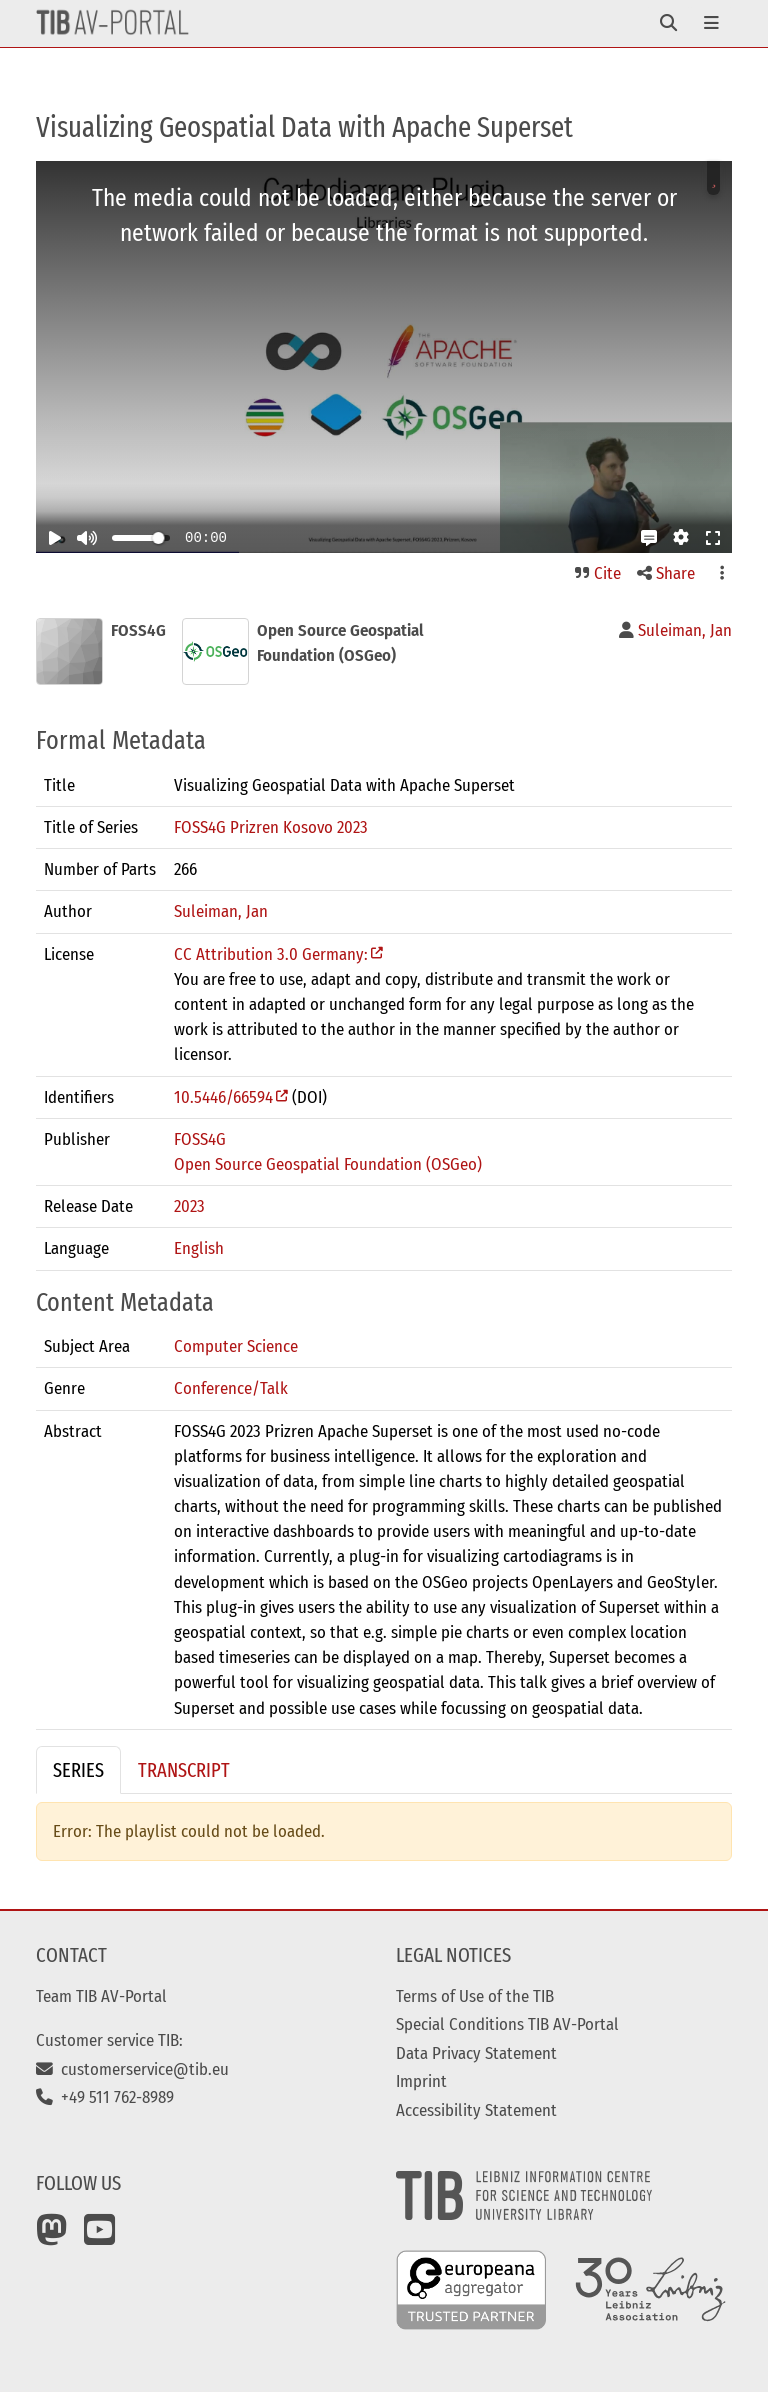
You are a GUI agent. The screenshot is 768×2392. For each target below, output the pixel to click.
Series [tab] (78, 1770)
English (199, 1248)
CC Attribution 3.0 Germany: (271, 954)
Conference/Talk (231, 1388)
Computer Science (236, 1346)
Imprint (421, 2081)
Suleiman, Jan (221, 911)
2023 (189, 1206)
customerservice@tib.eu (132, 2069)
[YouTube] (100, 2237)
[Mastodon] (52, 2237)
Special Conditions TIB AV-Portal (507, 2024)
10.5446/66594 (223, 1097)
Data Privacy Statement (476, 2053)
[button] (649, 538)
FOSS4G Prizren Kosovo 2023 (271, 827)
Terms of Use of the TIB (475, 1996)
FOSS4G (200, 1139)
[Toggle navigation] (668, 23)
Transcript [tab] (184, 1770)
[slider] (158, 538)
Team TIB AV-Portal (101, 1996)
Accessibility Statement (476, 2110)
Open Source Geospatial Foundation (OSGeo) (328, 1164)
